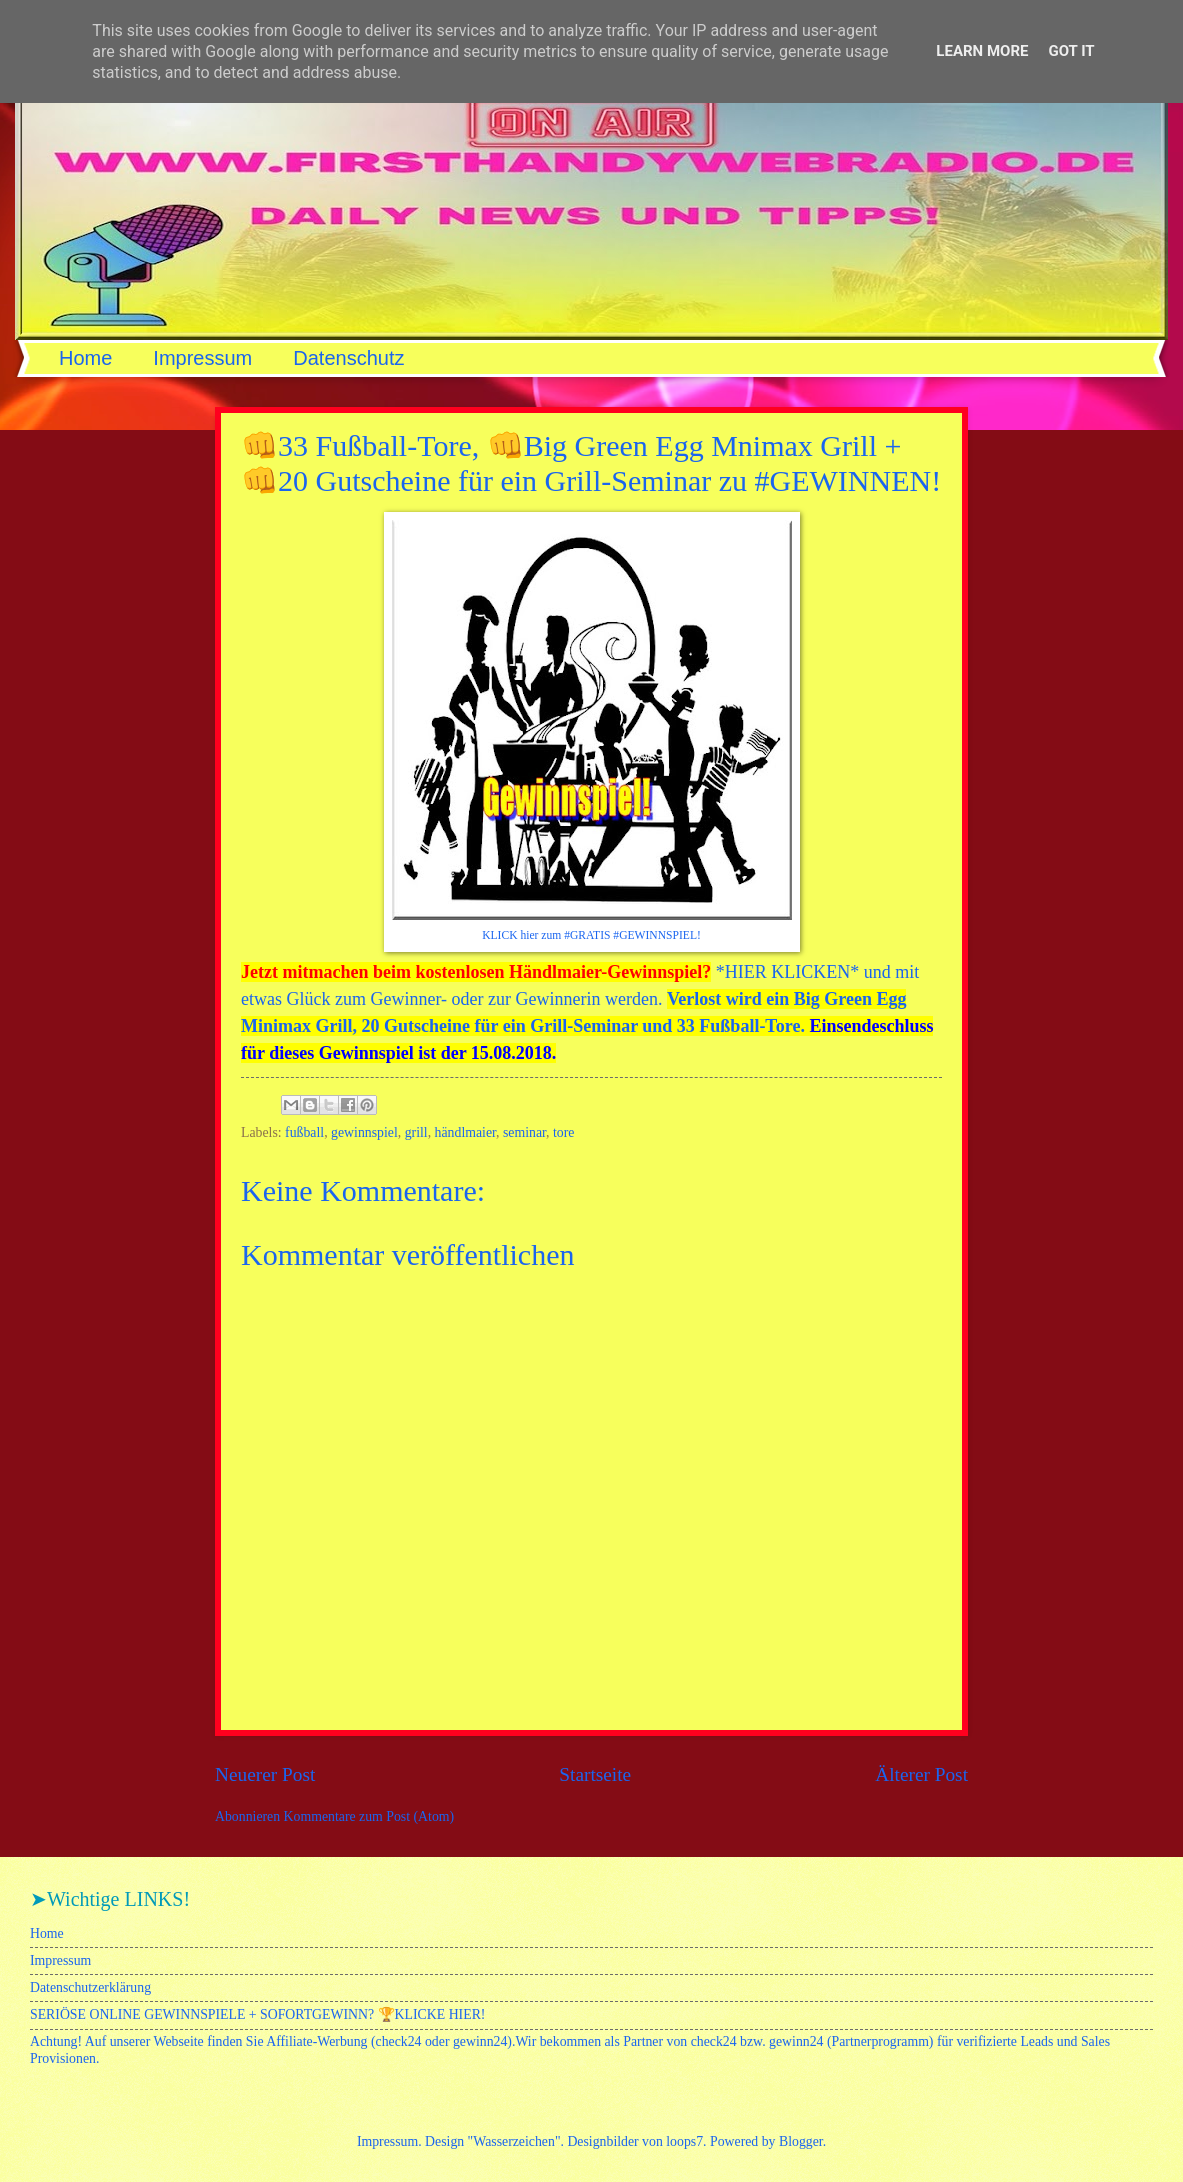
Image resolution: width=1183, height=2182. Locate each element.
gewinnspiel (364, 1132)
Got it (1071, 51)
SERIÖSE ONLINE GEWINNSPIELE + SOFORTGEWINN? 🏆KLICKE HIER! (257, 2014)
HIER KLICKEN (787, 972)
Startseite (595, 1774)
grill (416, 1132)
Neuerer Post (265, 1774)
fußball (304, 1132)
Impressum (202, 358)
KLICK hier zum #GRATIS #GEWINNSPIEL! (591, 935)
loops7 (684, 2141)
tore (563, 1132)
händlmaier (466, 1132)
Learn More (982, 51)
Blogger (801, 2141)
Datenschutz (348, 358)
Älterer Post (921, 1774)
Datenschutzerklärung (90, 1987)
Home (85, 358)
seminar (524, 1132)
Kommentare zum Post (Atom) (369, 1816)
